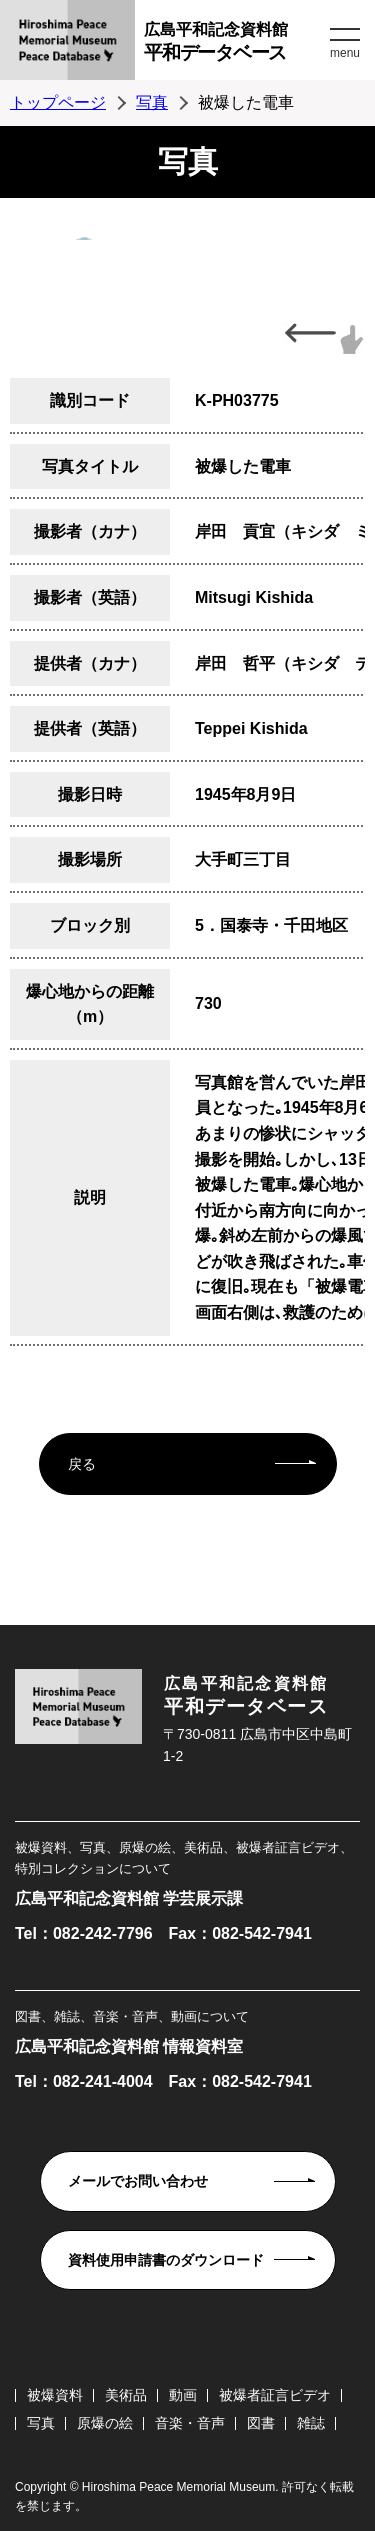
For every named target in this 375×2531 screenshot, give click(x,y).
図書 (261, 2423)
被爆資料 (55, 2395)
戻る (82, 1464)
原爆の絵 (105, 2423)
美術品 (126, 2395)
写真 (152, 102)
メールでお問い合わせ (138, 2181)
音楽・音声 (190, 2423)
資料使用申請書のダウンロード (166, 2260)
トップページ (58, 102)
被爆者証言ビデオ (275, 2395)
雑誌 (311, 2423)
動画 (183, 2395)
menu (345, 53)
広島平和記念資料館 (234, 44)
